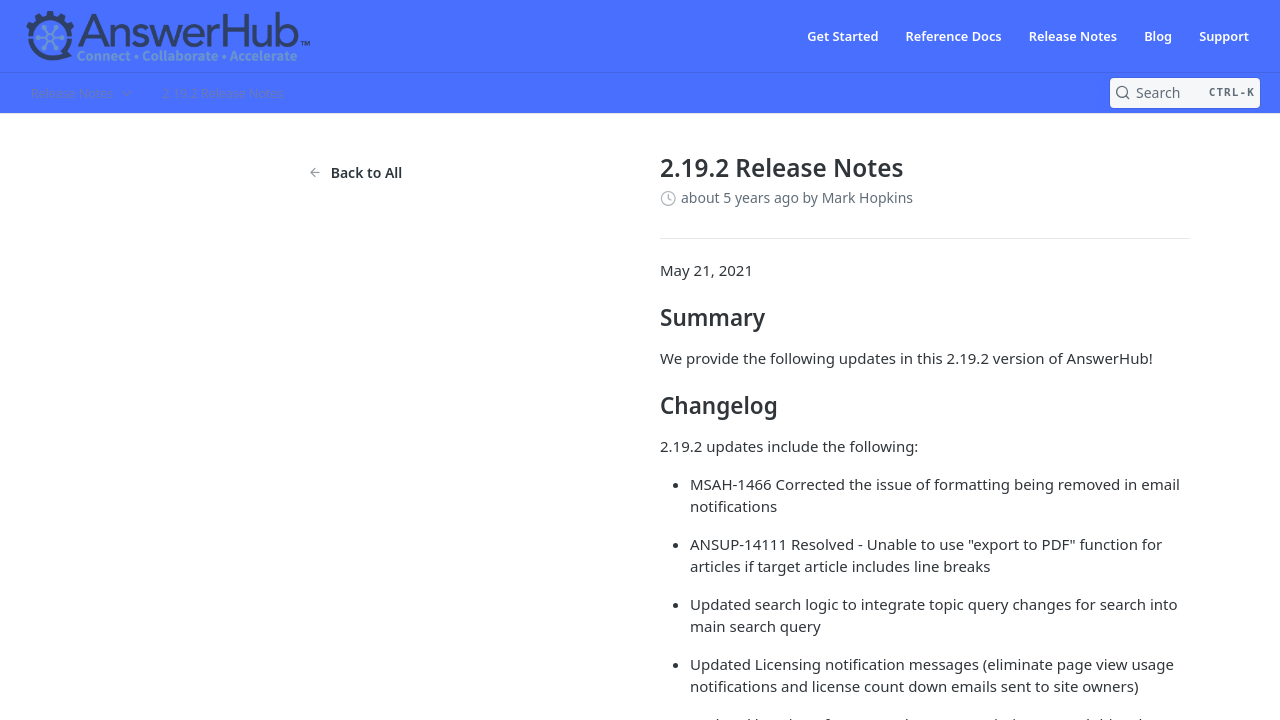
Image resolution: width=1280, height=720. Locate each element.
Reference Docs (954, 36)
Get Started (842, 36)
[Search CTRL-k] (1185, 93)
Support (1224, 36)
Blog (1158, 36)
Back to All (355, 172)
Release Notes (1073, 36)
